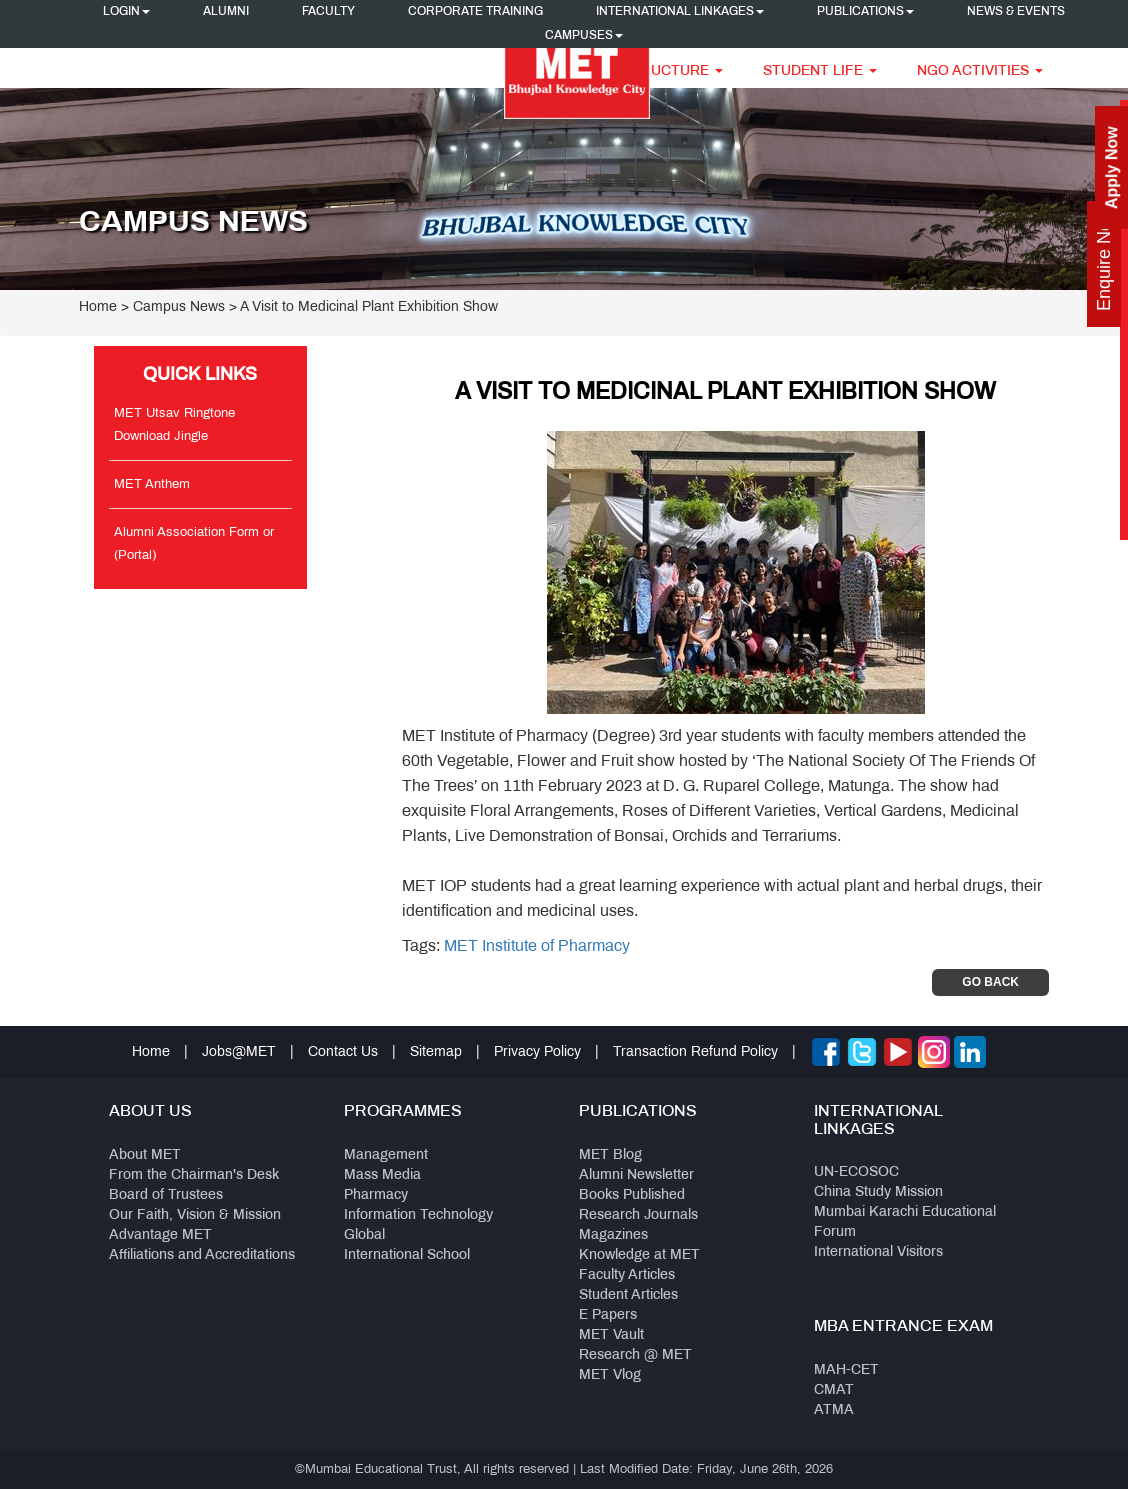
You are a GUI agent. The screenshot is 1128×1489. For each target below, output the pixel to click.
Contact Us (343, 1052)
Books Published (632, 1195)
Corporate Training (475, 12)
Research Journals (638, 1215)
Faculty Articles (627, 1275)
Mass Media (382, 1175)
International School (407, 1255)
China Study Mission (878, 1192)
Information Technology (418, 1215)
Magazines (613, 1235)
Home (98, 307)
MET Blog (610, 1155)
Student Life (820, 71)
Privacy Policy (537, 1052)
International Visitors (878, 1252)
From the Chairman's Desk (194, 1175)
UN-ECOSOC (856, 1172)
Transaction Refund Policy (695, 1052)
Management (386, 1155)
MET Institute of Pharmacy (537, 946)
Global (364, 1235)
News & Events (1016, 12)
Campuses (584, 36)
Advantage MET (160, 1235)
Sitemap (436, 1052)
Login (126, 12)
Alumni (226, 12)
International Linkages (680, 12)
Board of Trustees (166, 1195)
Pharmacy (376, 1195)
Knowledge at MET (639, 1255)
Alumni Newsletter (636, 1175)
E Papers (608, 1315)
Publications (865, 12)
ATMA (834, 1410)
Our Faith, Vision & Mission (195, 1215)
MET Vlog (610, 1375)
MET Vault (611, 1335)
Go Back (990, 982)
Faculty (328, 12)
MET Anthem (152, 485)
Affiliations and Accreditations (202, 1255)
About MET (145, 1155)
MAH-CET (846, 1370)
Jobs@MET (239, 1052)
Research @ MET (635, 1355)
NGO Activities (980, 71)
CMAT (834, 1390)
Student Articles (628, 1295)
